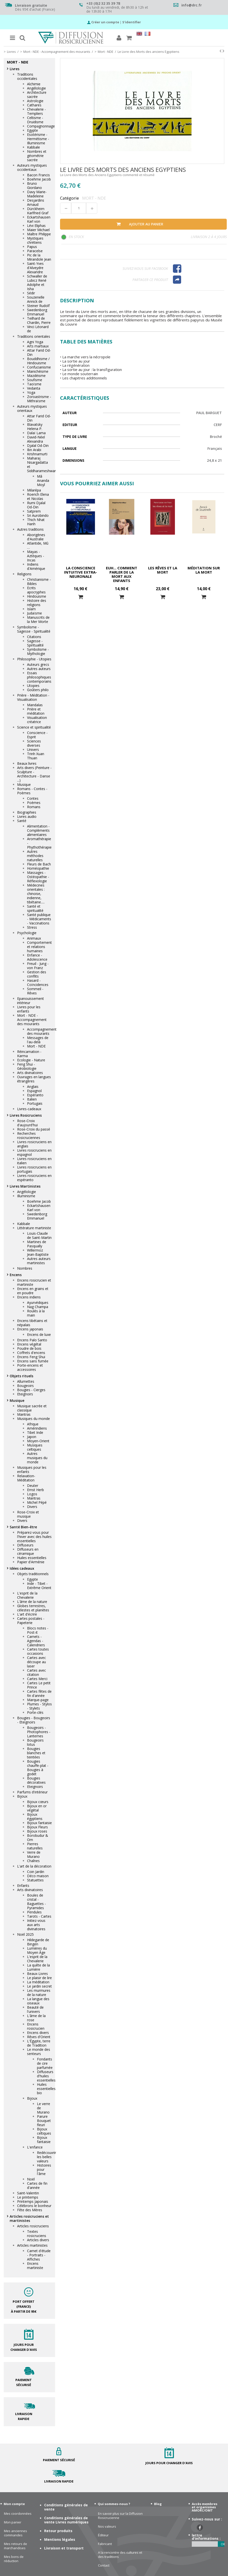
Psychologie (26, 933)
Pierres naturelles (35, 1846)
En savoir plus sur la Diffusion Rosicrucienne (120, 2516)
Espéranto (35, 1095)
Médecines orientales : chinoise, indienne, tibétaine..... (36, 893)
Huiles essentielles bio (44, 2088)
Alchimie (33, 84)
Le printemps (27, 2197)
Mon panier (12, 2522)
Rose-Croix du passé (33, 1129)
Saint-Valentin (28, 2193)
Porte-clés (35, 1712)
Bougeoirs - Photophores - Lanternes (38, 1731)
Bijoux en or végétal (37, 1808)
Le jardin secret (39, 1986)
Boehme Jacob (39, 179)
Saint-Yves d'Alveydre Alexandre (35, 267)
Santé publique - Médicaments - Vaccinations (39, 919)
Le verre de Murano (43, 2108)
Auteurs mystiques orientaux (32, 408)
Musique (24, 784)
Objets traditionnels (33, 1574)
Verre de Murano (33, 1854)
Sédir (31, 293)
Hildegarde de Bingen (38, 1942)
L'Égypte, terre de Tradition (38, 2043)
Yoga (31, 392)
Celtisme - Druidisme (35, 120)
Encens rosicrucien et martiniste (34, 1282)
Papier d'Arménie (30, 1562)
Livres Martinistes (25, 1186)
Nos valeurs (107, 2526)
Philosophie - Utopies (34, 659)
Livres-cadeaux (29, 1109)
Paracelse (35, 251)
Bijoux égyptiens (34, 1816)
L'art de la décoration (34, 1866)
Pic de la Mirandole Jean (39, 257)
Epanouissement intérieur (30, 1000)
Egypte (32, 130)
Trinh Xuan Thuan (35, 756)
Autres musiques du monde (37, 1457)
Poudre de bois (29, 1348)
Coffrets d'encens (31, 1352)
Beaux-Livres (37, 1973)
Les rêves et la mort (162, 570)
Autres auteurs (39, 669)
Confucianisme (39, 367)
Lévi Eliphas (36, 225)
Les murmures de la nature (38, 1992)
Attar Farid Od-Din (39, 352)
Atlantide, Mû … (37, 545)
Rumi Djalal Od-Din (36, 505)
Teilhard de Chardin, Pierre (39, 320)
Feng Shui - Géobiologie (26, 1066)
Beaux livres (26, 763)
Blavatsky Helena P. (34, 426)
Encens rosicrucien (35, 2026)
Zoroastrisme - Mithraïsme (39, 399)
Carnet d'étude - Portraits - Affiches (39, 2255)
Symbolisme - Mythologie (38, 651)
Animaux (34, 938)
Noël (31, 2179)
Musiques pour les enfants (31, 1469)
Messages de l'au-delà (37, 1040)
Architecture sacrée (36, 94)
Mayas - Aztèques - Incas (35, 556)
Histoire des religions (36, 602)
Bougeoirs (25, 1385)
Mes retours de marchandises (15, 2546)
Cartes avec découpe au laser (36, 1662)
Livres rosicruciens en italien (34, 1161)
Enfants (23, 1885)
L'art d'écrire (27, 1614)
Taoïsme (34, 384)
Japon (31, 1437)
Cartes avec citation (36, 1672)
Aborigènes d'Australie (36, 537)
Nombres (24, 1268)
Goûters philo (38, 690)
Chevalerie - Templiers (36, 111)
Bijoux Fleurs (37, 1827)
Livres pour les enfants (28, 1009)
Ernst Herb (35, 1490)
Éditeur (103, 2535)
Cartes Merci (37, 1679)
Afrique (32, 1424)
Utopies (33, 685)
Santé (21, 821)
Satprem (34, 511)
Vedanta (33, 388)
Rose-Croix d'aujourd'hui (27, 1123)
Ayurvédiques (37, 1302)
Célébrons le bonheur (34, 2206)
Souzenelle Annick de (35, 299)
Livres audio (26, 816)
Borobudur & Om (37, 1837)
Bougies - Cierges (31, 1390)
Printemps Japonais (32, 2201)
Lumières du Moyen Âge (37, 1950)
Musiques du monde (33, 1418)
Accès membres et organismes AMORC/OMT (204, 2507)
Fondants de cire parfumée (44, 2063)
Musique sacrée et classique (32, 1408)
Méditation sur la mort (204, 570)
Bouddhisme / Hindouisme (38, 361)
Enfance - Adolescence (37, 957)
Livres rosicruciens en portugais (34, 1169)
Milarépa (34, 490)
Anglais (32, 1086)
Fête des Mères (29, 2210)
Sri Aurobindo (38, 515)
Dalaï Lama (36, 433)
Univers (33, 749)
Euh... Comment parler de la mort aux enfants (121, 574)
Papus (32, 247)
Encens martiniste (35, 2265)
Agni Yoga (35, 342)
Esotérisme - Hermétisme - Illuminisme (38, 138)
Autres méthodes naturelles (35, 855)
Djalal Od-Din (38, 445)
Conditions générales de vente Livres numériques (66, 2520)
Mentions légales (59, 2539)
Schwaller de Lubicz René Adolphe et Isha (37, 282)
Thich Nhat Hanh (36, 522)
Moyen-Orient (38, 1441)
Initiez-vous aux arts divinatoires (36, 1924)
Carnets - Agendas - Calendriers (36, 1640)
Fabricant (105, 2544)
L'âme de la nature (32, 1601)
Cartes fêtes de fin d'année (39, 1693)
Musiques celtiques (34, 1447)
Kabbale (33, 147)
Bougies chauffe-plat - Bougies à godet (37, 1767)
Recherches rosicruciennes (28, 1135)
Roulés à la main (36, 1313)
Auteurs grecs (38, 664)
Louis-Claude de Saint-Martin (39, 1235)
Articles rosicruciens (33, 2226)
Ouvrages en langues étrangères (34, 1079)
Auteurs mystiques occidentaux (32, 167)
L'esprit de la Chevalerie (27, 1595)
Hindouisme (36, 596)
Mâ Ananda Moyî (43, 480)
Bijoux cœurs (37, 1802)
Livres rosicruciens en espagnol (34, 1152)
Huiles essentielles (31, 1558)
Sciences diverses (34, 743)
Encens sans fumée (32, 1361)
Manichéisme (37, 371)
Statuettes (35, 1880)
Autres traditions (30, 529)
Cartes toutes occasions (38, 1651)
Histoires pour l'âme (44, 2169)
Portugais (34, 1103)
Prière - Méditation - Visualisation (33, 697)
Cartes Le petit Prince (39, 1685)
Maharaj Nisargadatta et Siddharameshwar (39, 464)
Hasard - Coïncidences (37, 982)
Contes (32, 798)
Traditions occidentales (27, 76)
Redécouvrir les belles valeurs (44, 2156)
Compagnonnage (39, 126)
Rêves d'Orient (38, 2037)
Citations (34, 637)
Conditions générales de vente (66, 2507)
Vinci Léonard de (38, 329)
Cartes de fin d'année (37, 2185)
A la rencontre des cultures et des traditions (120, 2554)
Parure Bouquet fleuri (44, 2120)
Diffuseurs (25, 1545)
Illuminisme (26, 1196)
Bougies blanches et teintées (36, 1753)
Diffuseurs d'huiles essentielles (44, 2076)
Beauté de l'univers (35, 2009)
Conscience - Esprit (37, 735)
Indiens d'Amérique (36, 566)
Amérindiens (37, 1428)
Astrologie (35, 101)
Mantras (24, 1414)
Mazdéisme (36, 375)
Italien (32, 1099)
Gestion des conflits (36, 974)
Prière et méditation (35, 711)
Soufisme (34, 380)
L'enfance (35, 2147)
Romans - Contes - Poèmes (32, 791)
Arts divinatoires (30, 1073)
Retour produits (58, 2531)
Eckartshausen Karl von (38, 219)
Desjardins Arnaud (35, 202)
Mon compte (14, 2504)
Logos (32, 1494)
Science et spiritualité (34, 727)
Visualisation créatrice (37, 719)
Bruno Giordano (34, 185)
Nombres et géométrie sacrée (36, 155)
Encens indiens (29, 1297)
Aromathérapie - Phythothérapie (39, 843)
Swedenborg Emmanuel (37, 312)
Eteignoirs (25, 1394)
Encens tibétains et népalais (32, 1323)
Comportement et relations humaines (39, 946)
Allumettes (25, 1381)
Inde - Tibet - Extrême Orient (39, 1585)
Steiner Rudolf (38, 306)
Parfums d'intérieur (32, 1792)
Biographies (26, 812)
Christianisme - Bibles (39, 581)
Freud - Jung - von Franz (38, 965)
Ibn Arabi (34, 450)
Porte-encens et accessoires (30, 1367)
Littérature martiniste (34, 1228)
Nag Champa (37, 1307)
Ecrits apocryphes (36, 590)
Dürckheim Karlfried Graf (37, 211)
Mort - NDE (36, 1046)
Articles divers (38, 2240)
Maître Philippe (39, 234)
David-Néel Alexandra (36, 439)
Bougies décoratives (36, 1780)
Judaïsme (34, 613)
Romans (33, 807)
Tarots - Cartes (39, 1916)
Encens (16, 1275)
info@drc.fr (191, 5)
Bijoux (22, 1796)
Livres (14, 69)
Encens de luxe (39, 1334)
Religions (24, 574)
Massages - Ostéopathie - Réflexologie (38, 876)
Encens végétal (29, 1344)
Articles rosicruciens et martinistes (29, 2218)
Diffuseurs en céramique (27, 1551)
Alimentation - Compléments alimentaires (38, 830)
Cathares (34, 105)
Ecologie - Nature (31, 1060)
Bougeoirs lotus (35, 1742)
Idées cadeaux (22, 1568)
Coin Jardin (35, 1872)
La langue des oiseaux (38, 2001)
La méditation (38, 1982)
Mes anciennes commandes (15, 2533)
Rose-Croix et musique (28, 1514)
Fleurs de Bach (39, 864)
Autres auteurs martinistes (39, 1261)
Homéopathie (38, 868)
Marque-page (38, 1700)
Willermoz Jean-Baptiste (38, 1252)
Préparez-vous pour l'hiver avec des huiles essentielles (34, 1536)
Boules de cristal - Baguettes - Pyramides (36, 1901)
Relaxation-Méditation (26, 1478)
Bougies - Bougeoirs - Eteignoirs (33, 1720)
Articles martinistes (32, 2245)
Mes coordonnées (18, 2514)
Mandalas (35, 705)
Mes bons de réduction (14, 2559)
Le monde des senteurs (38, 2051)
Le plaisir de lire (39, 1978)
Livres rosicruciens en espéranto (34, 1177)
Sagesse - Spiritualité (35, 643)
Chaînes (33, 1861)
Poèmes (33, 802)
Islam (31, 609)
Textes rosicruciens (36, 2233)
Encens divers (38, 2032)
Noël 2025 (25, 1934)
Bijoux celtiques (44, 2131)
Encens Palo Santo (32, 1340)
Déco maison (38, 1876)
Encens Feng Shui (31, 1357)
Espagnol (34, 1091)
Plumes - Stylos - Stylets (39, 1706)
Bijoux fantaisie (39, 1823)
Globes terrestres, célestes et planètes (33, 1608)
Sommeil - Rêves (35, 991)
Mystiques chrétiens (35, 240)
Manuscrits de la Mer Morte (38, 619)
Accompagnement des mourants (39, 1031)
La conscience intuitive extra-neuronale (80, 572)
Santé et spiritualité (35, 908)
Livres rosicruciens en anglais (34, 1144)
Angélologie (36, 88)
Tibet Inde (35, 1432)
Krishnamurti (37, 454)
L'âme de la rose (36, 2018)
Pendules (34, 1912)
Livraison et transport (64, 2548)
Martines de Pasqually (36, 1244)
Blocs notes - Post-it (37, 1630)
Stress (32, 927)
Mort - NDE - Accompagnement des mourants (32, 1019)
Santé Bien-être (23, 1527)
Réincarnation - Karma (29, 1053)
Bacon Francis (38, 175)
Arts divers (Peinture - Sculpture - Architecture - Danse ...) (34, 774)
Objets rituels (21, 1376)
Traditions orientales (33, 336)
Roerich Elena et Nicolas (38, 496)
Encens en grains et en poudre (32, 1291)
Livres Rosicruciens (26, 1115)
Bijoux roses (37, 1831)
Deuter (32, 1485)
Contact (103, 2565)
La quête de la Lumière (38, 1967)
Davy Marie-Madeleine (37, 194)
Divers (32, 1506)
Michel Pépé (37, 1502)
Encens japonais (30, 1329)
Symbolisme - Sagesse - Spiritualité (33, 629)
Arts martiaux (38, 346)
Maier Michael (38, 230)
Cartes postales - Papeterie (30, 1620)
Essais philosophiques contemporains (39, 677)
